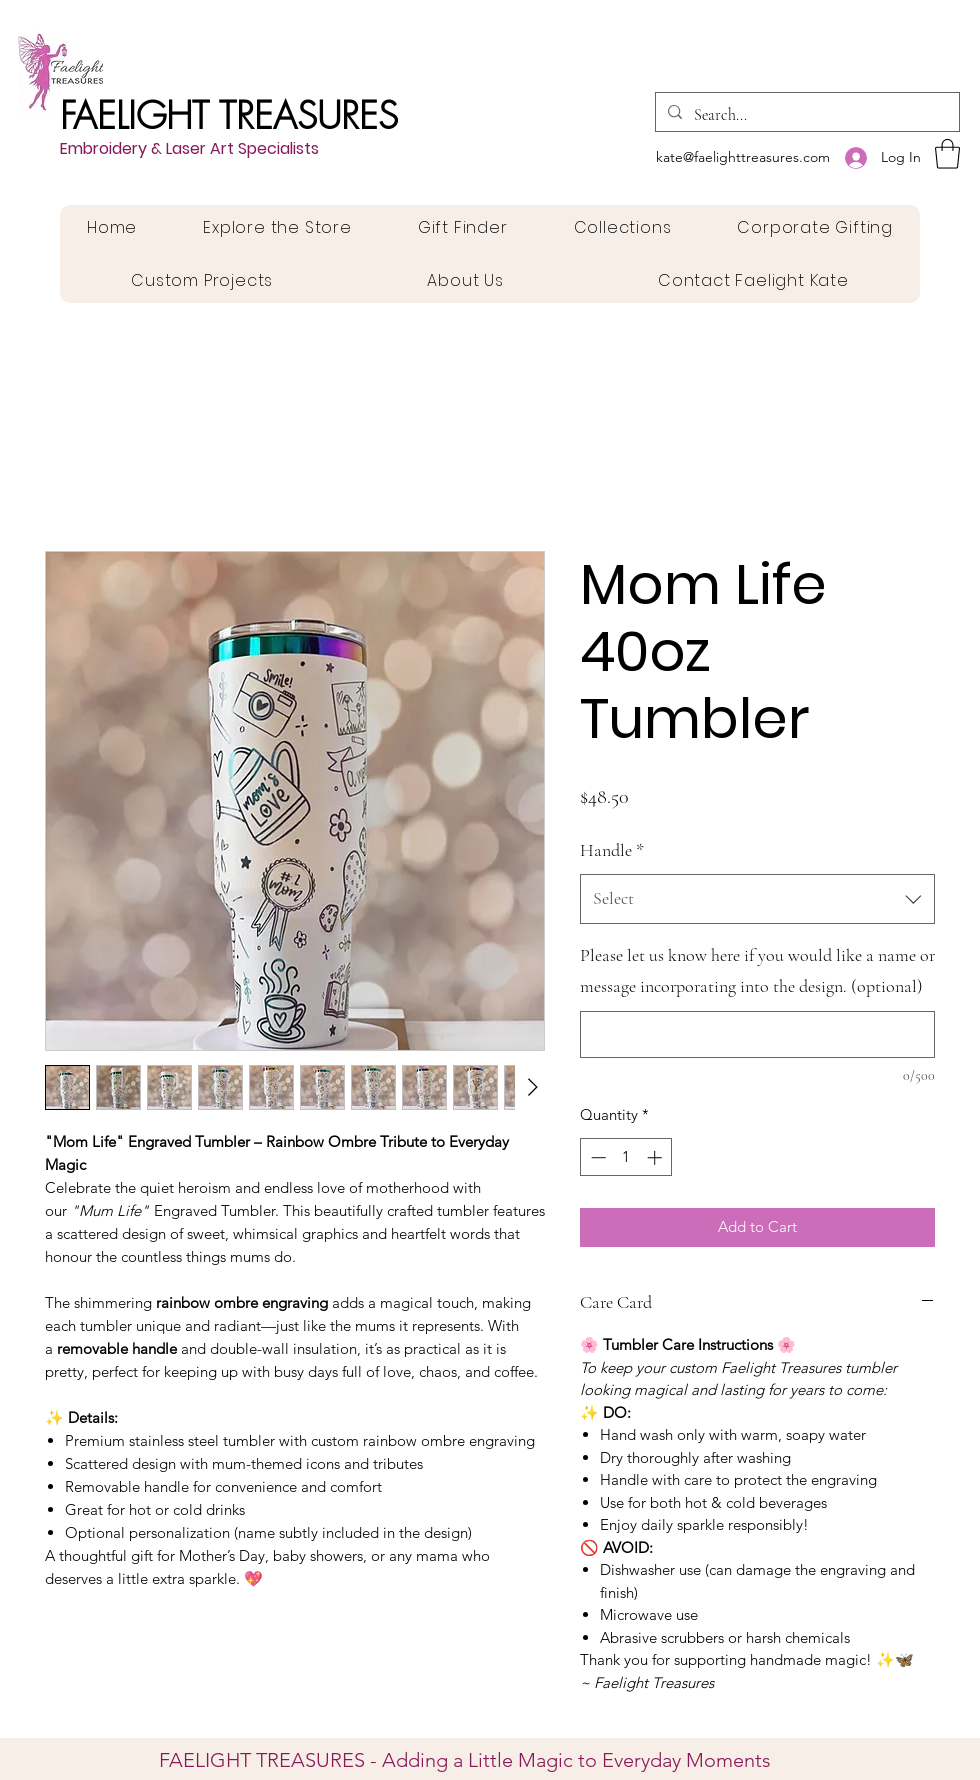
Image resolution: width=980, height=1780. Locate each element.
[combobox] (757, 899)
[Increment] (656, 1157)
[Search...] (805, 115)
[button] (947, 154)
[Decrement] (596, 1157)
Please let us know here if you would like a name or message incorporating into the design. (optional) (757, 971)
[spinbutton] (626, 1157)
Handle (612, 850)
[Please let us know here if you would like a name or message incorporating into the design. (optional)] (757, 1034)
